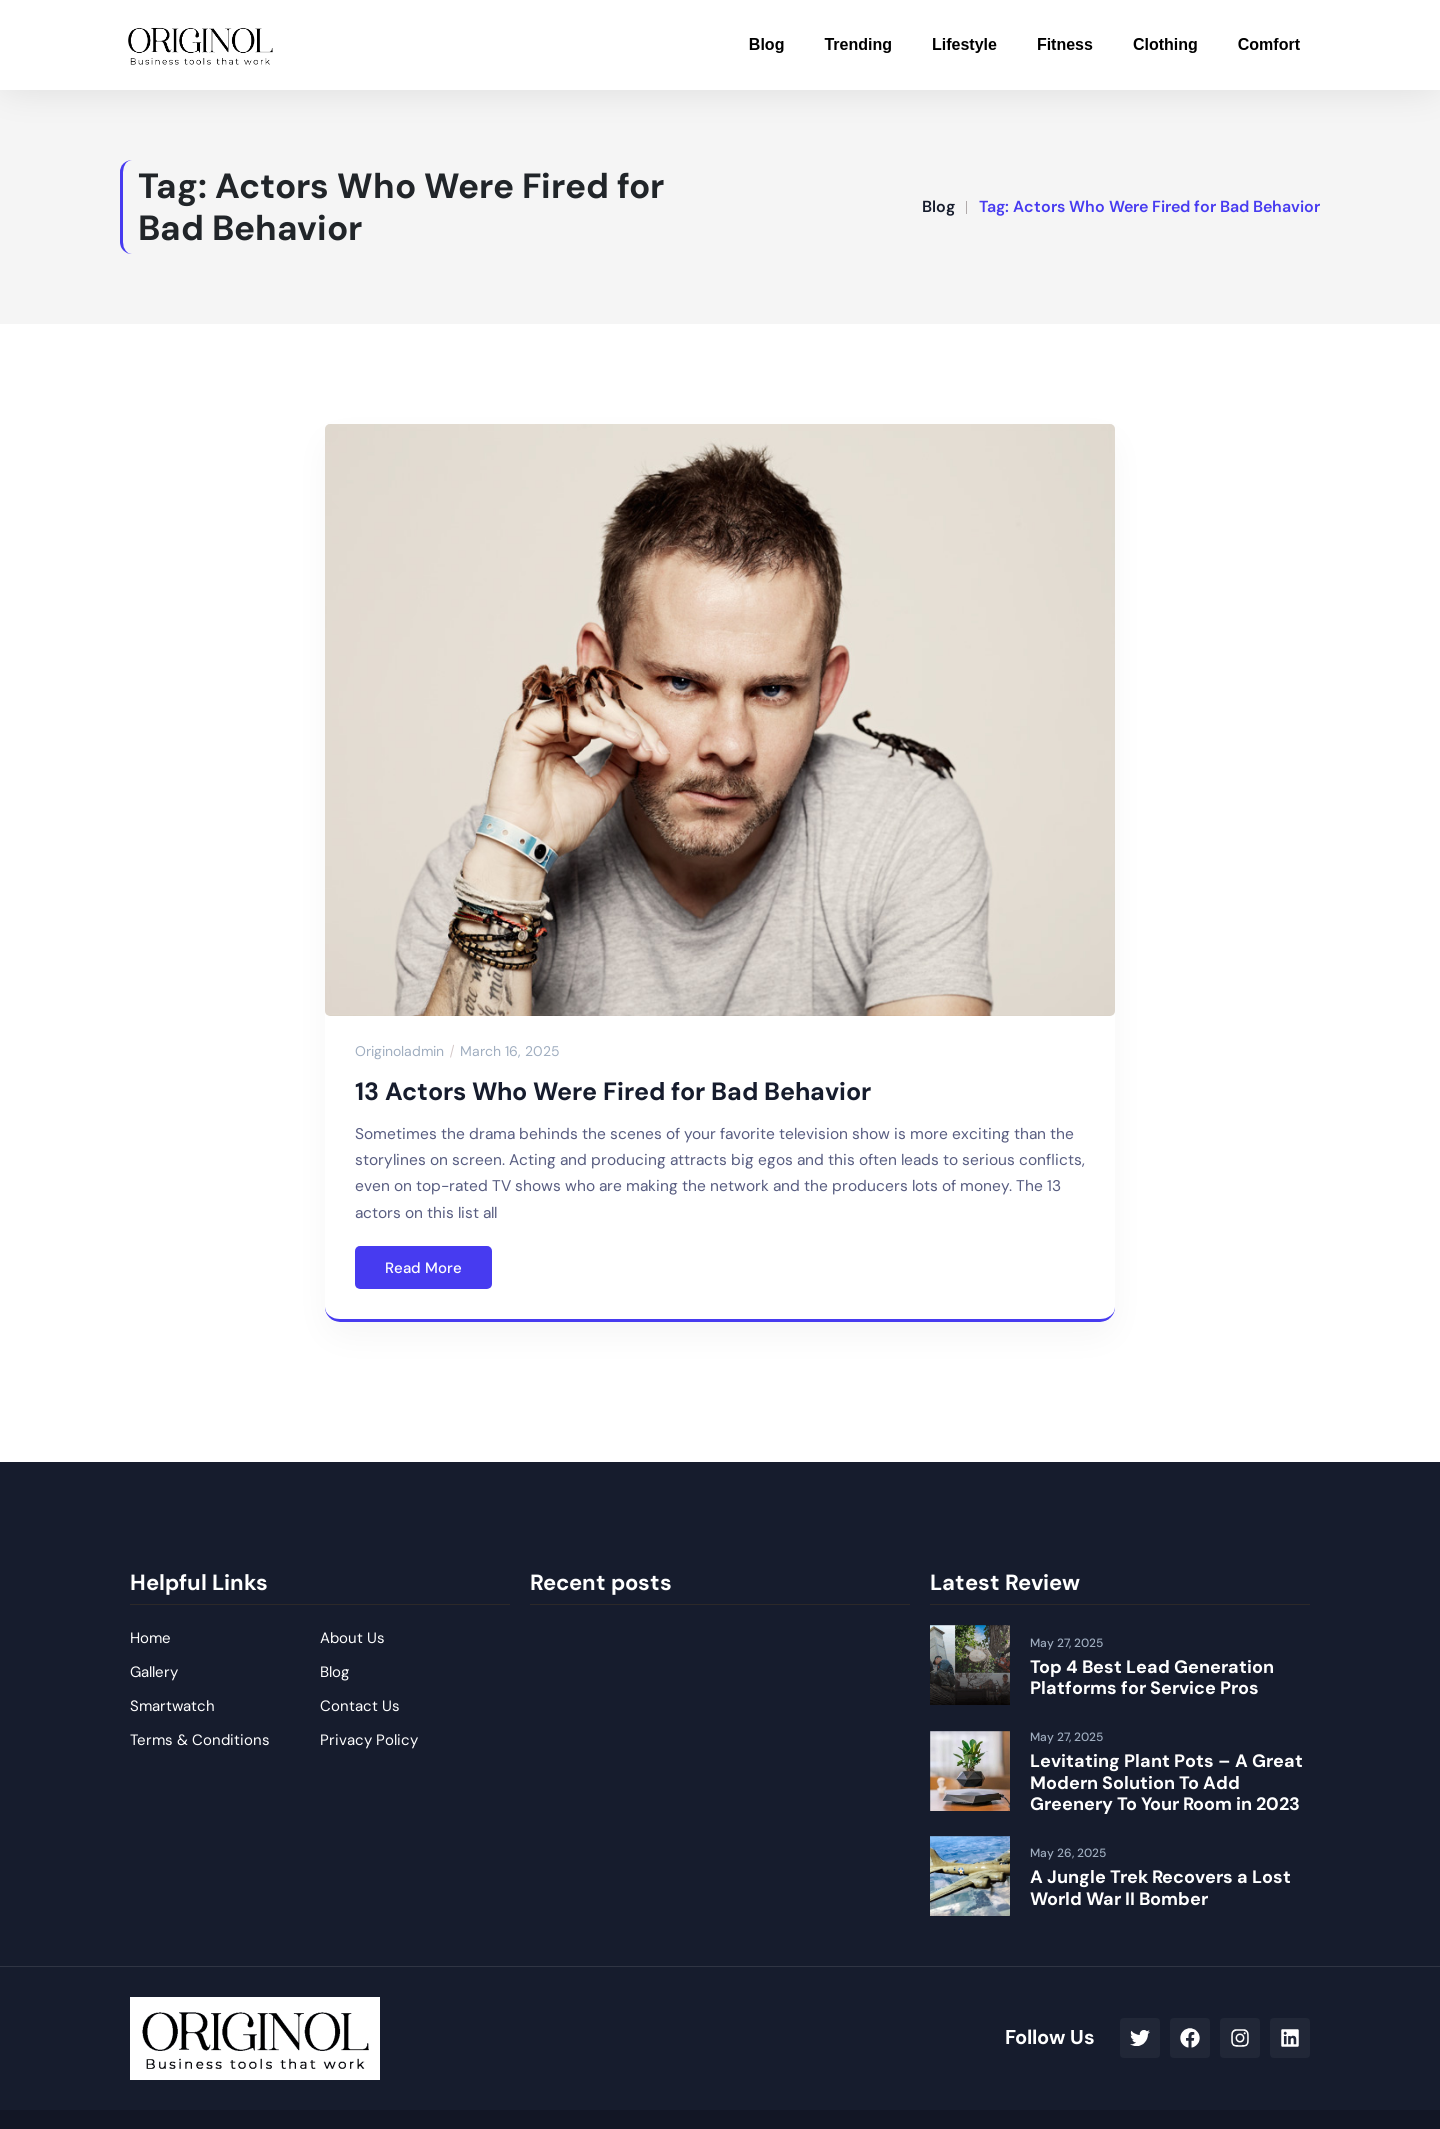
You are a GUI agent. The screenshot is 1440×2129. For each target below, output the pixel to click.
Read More (423, 1268)
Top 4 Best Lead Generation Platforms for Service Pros (1152, 1678)
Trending (858, 44)
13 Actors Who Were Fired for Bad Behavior (613, 1091)
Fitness (1065, 44)
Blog (767, 44)
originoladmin (399, 1051)
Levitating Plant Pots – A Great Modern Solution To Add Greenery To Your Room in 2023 (1166, 1782)
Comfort (1269, 44)
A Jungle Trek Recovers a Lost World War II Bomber (1160, 1888)
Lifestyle (964, 44)
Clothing (1165, 44)
